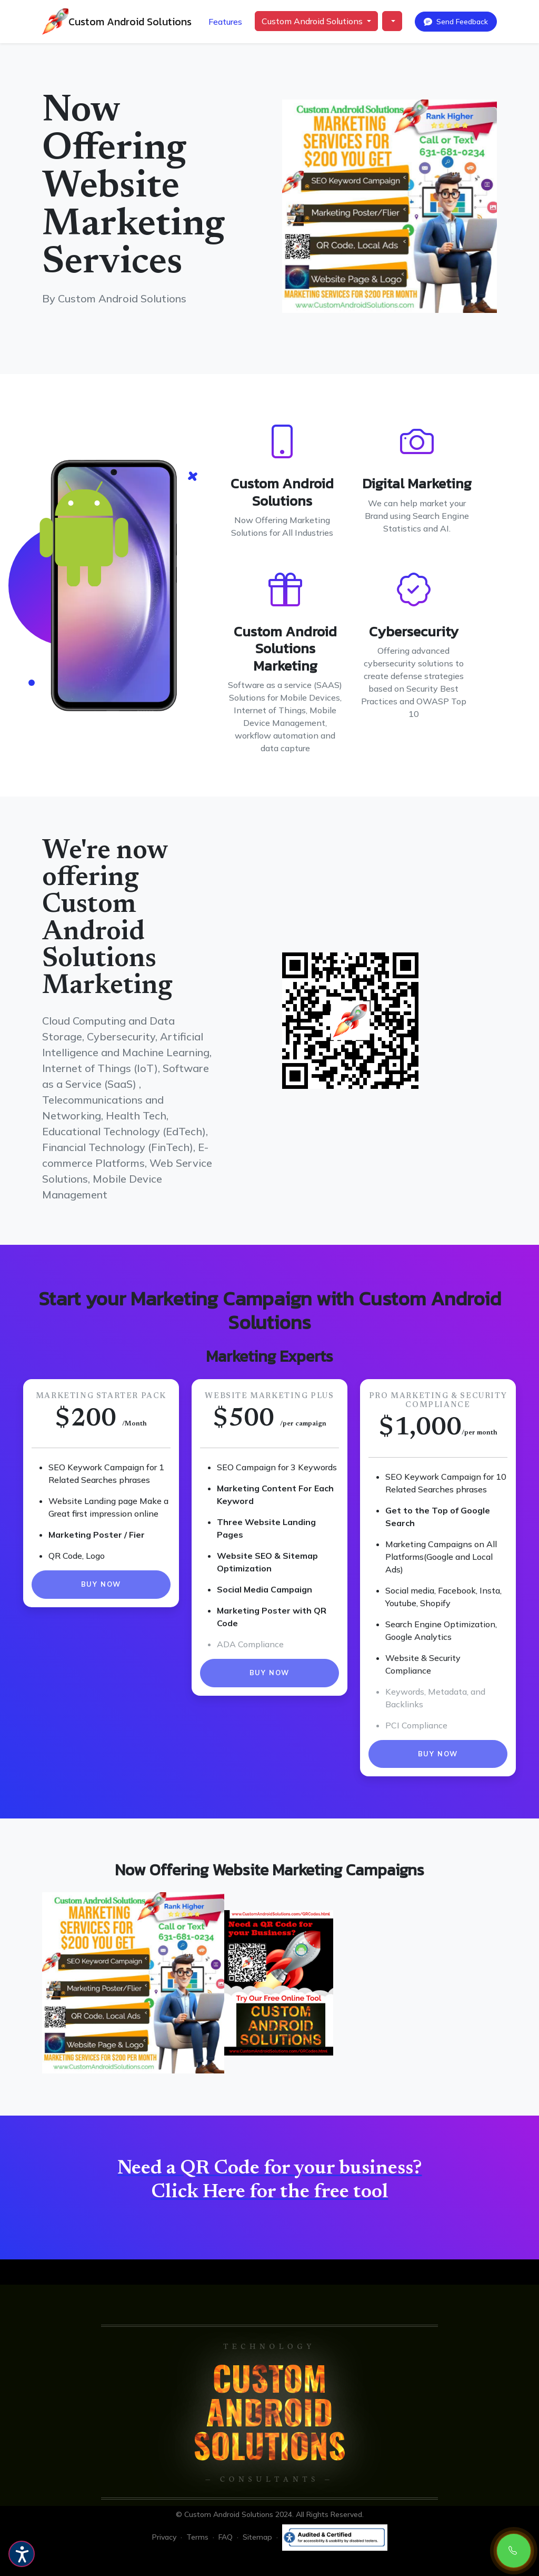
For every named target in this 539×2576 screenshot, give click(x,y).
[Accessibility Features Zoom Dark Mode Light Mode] (21, 2554)
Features (225, 21)
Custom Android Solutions (130, 22)
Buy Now (101, 1584)
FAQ (225, 2537)
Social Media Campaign (264, 1589)
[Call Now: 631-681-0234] (514, 2551)
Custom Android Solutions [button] (313, 21)
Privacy (164, 2537)
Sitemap (258, 2537)
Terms (197, 2537)
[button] (392, 21)
